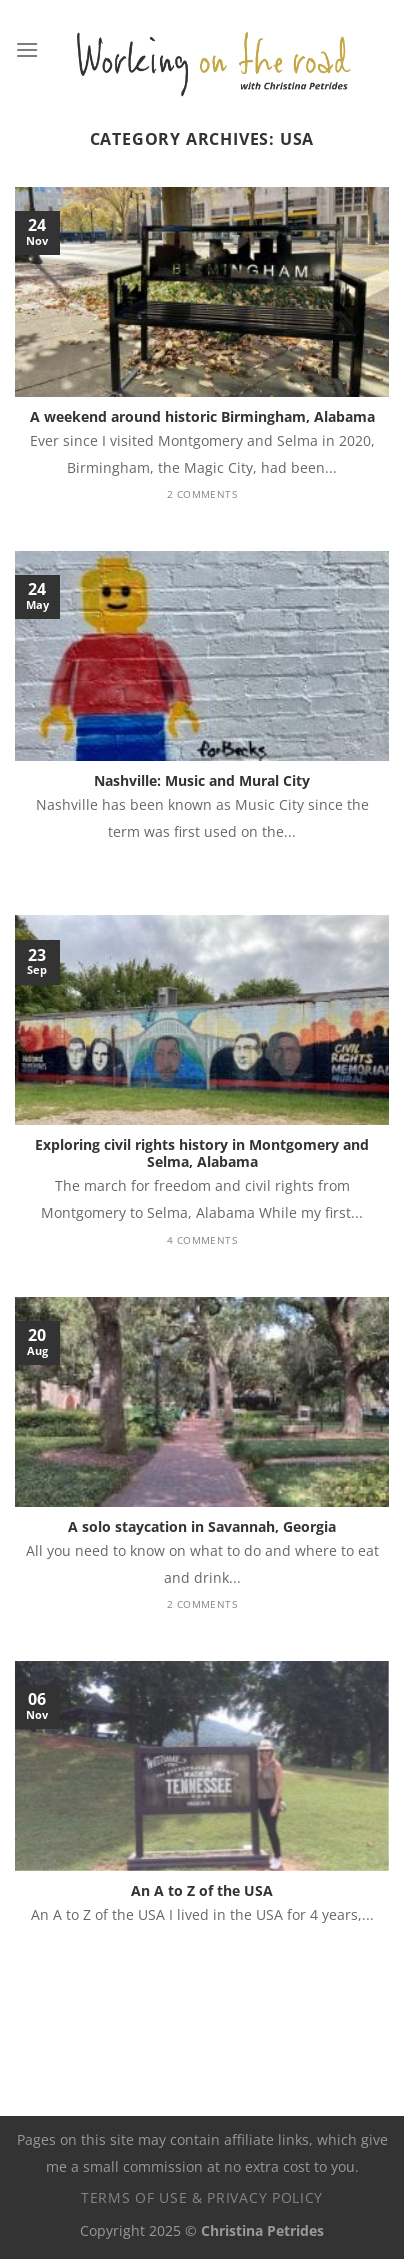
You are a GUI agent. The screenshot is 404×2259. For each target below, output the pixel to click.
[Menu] (27, 49)
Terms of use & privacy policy (202, 2197)
